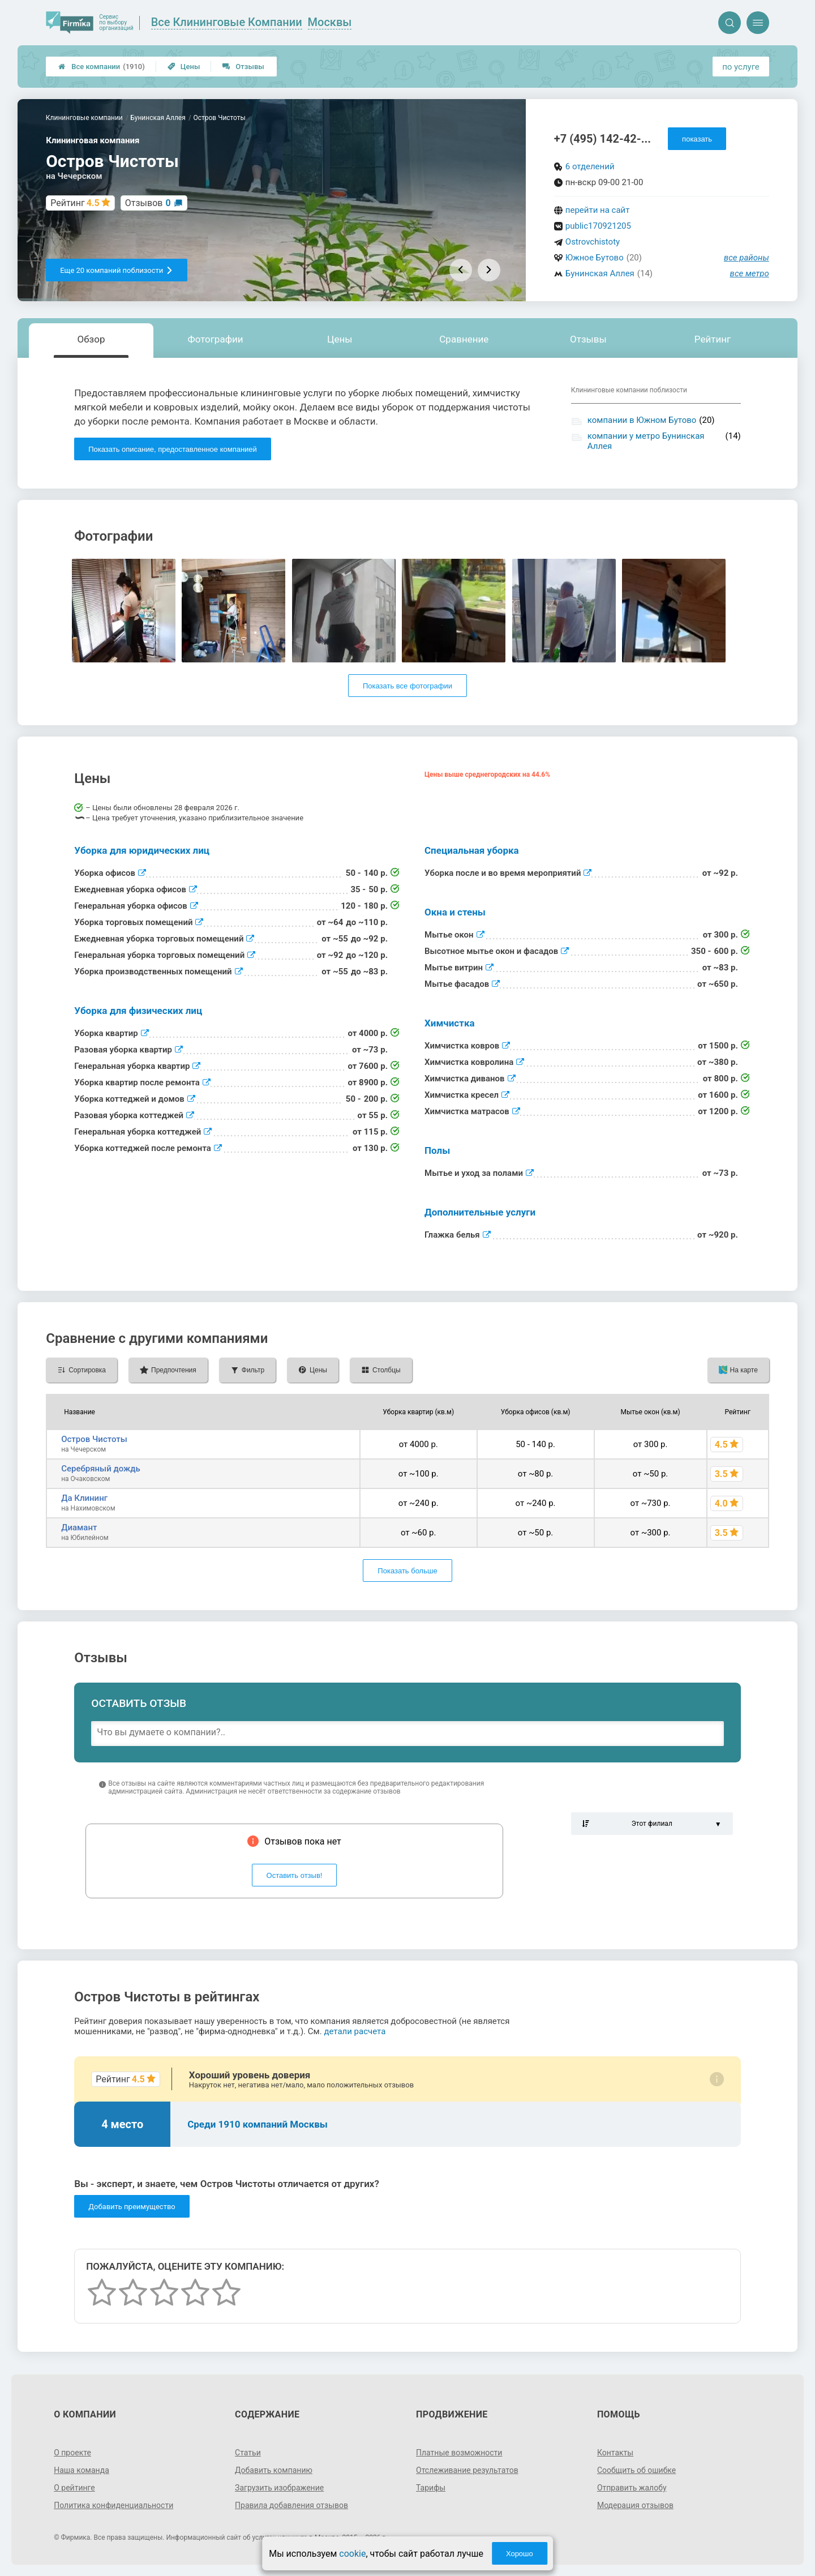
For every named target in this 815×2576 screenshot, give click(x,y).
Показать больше (407, 1571)
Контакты (615, 2452)
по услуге (741, 67)
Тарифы (430, 2487)
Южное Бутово (594, 258)
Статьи (248, 2452)
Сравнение (463, 339)
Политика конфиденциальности (113, 2505)
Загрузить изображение (279, 2487)
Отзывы (243, 66)
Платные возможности (459, 2452)
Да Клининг (84, 1498)
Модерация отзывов (635, 2505)
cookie (352, 2553)
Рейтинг (712, 339)
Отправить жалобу (632, 2487)
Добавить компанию (273, 2470)
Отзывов (148, 203)
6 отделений (590, 166)
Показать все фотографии (407, 686)
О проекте (72, 2452)
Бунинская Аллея (599, 273)
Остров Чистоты (94, 1439)
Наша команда (81, 2470)
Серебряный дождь (100, 1469)
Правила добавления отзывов (291, 2505)
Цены (184, 66)
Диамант (79, 1527)
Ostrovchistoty (592, 242)
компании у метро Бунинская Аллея (646, 441)
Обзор (91, 339)
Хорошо (519, 2553)
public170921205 (598, 226)
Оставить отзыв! (295, 1875)
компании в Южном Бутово (642, 420)
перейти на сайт (597, 210)
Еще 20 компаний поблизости (116, 270)
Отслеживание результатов (467, 2470)
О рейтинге (74, 2487)
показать (697, 139)
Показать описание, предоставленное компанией (172, 449)
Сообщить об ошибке (636, 2470)
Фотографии (215, 339)
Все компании (101, 66)
